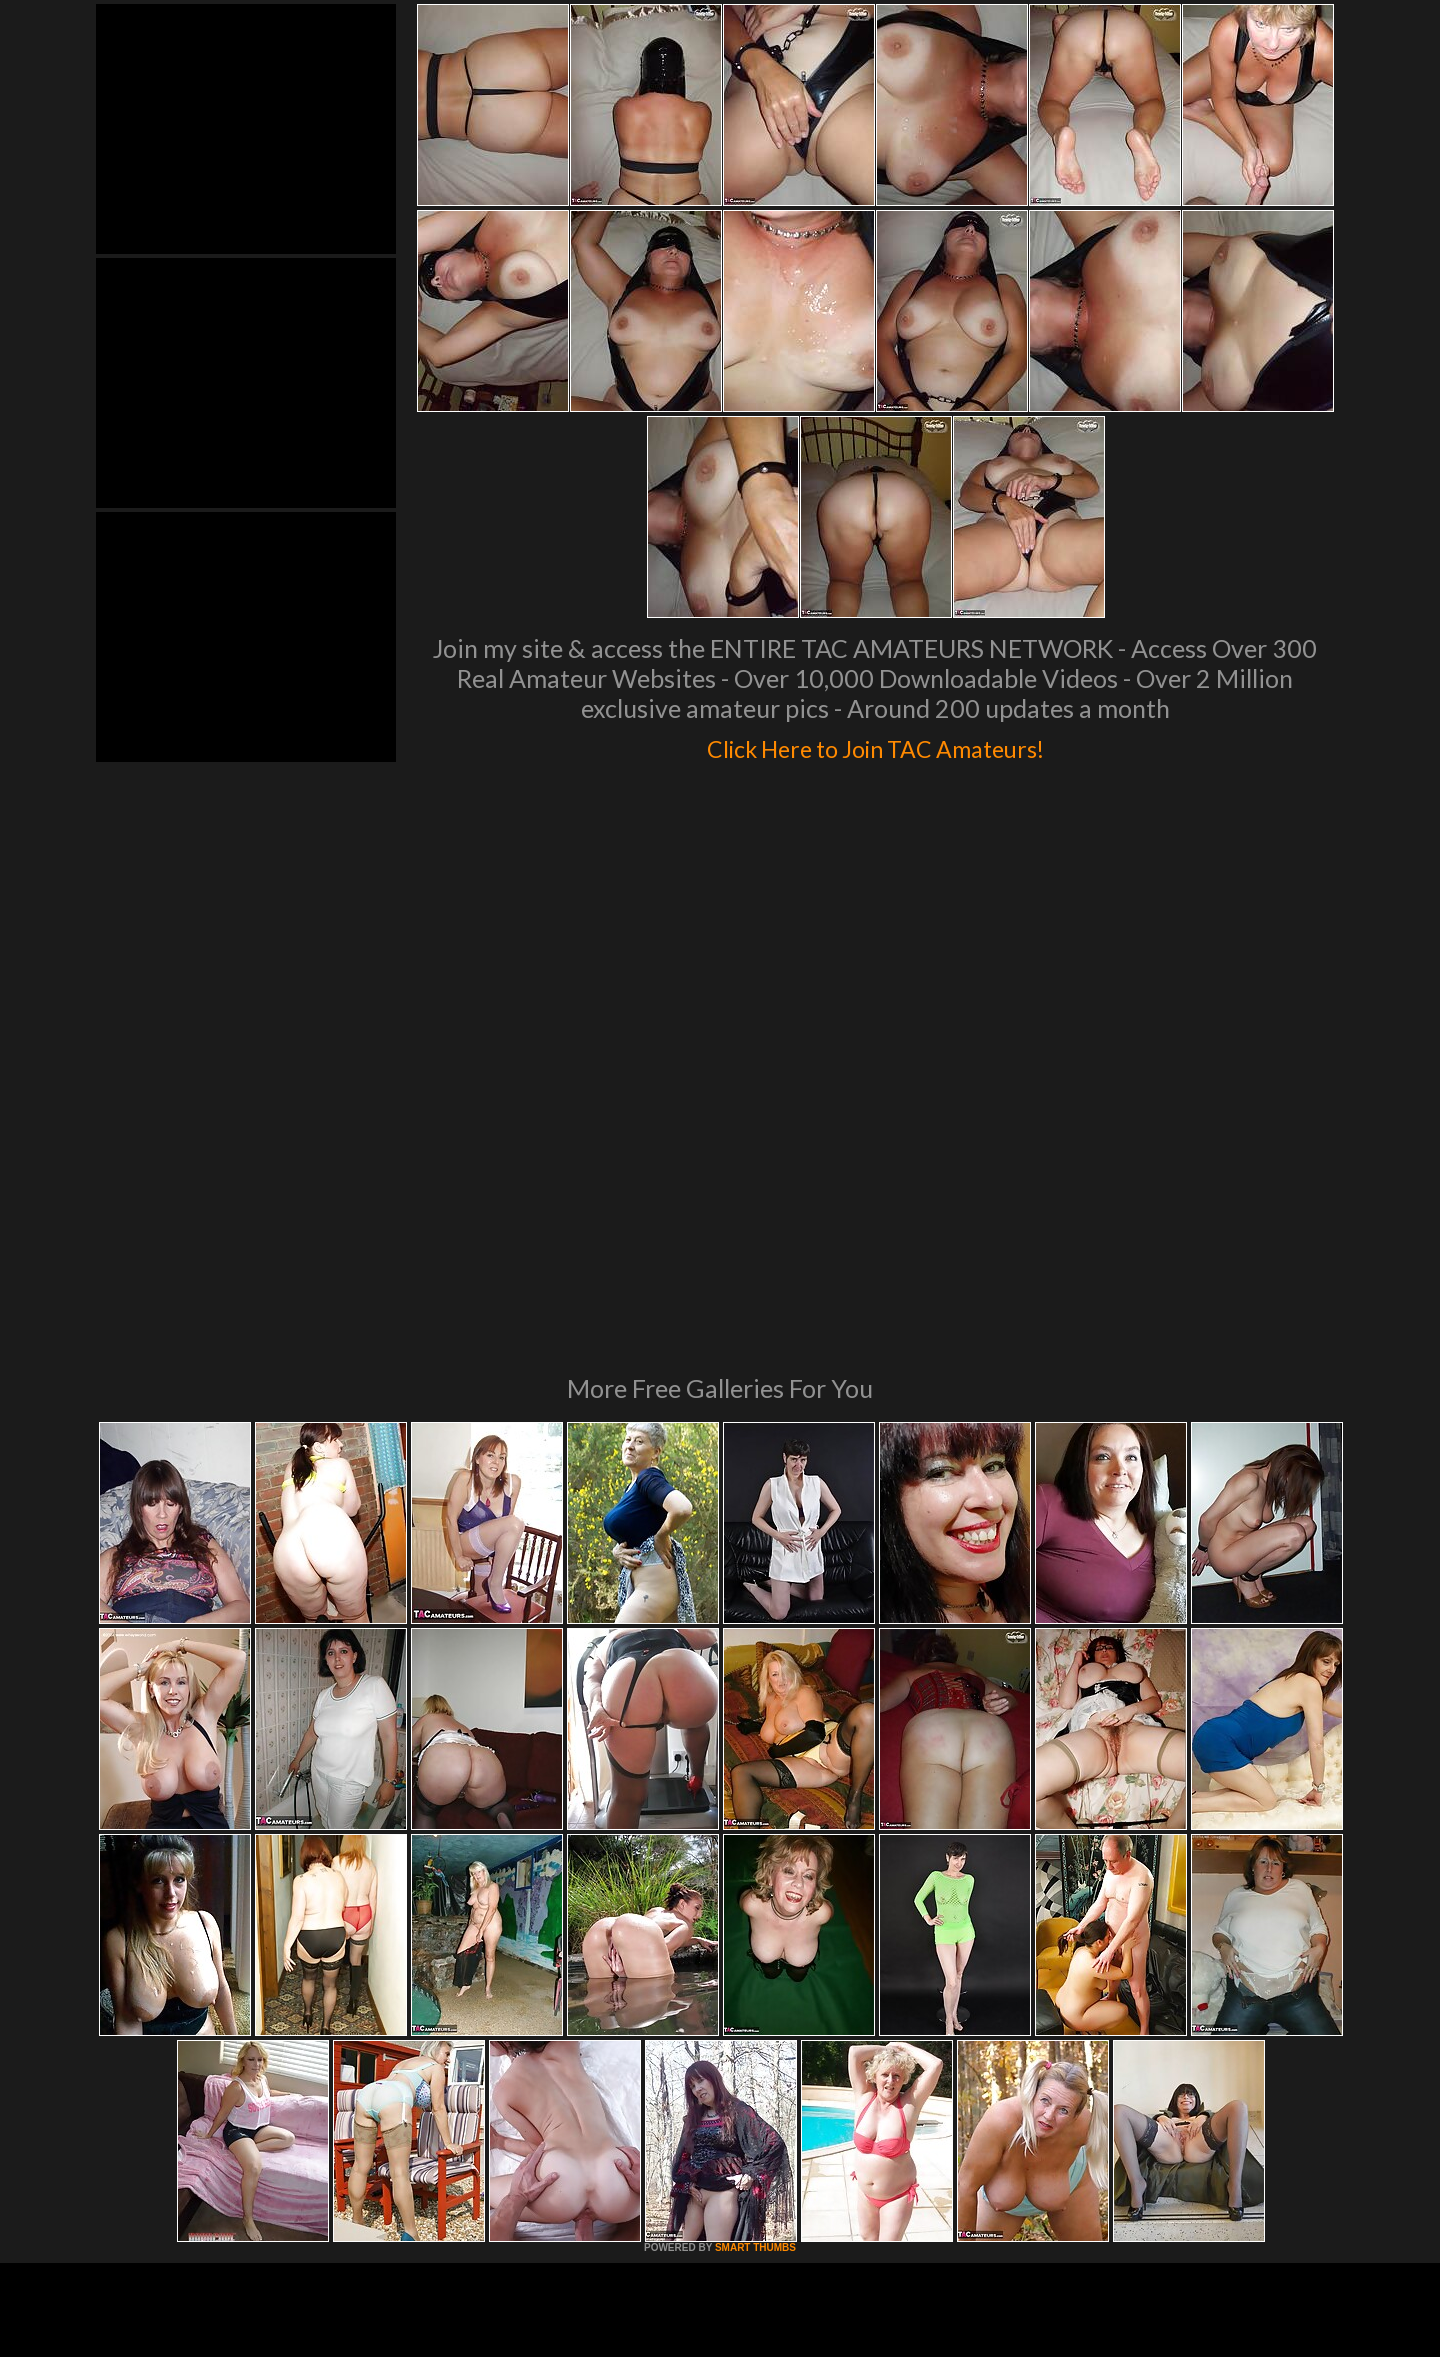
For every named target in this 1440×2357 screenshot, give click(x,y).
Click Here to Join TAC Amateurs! (875, 744)
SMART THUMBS (755, 1974)
